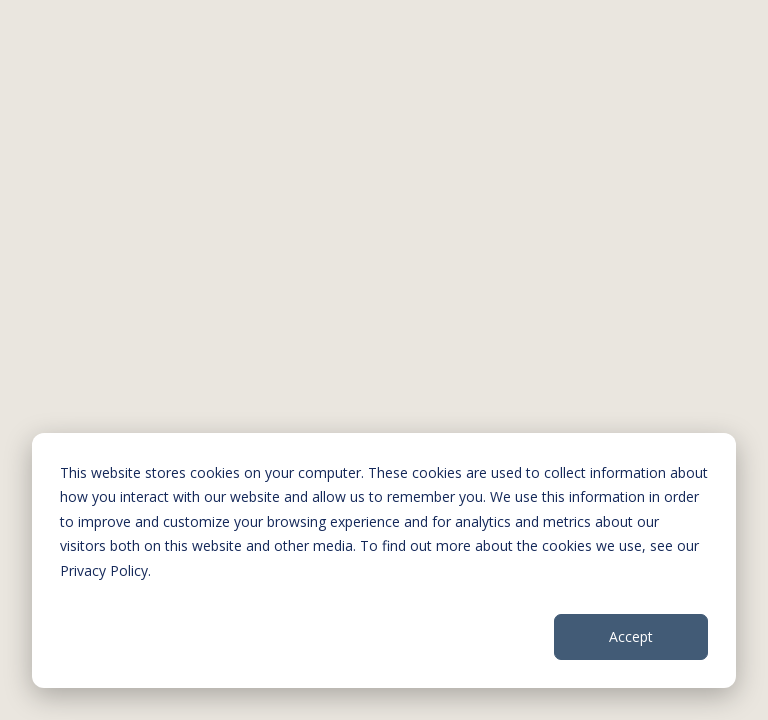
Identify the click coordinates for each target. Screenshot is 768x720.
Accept (631, 636)
